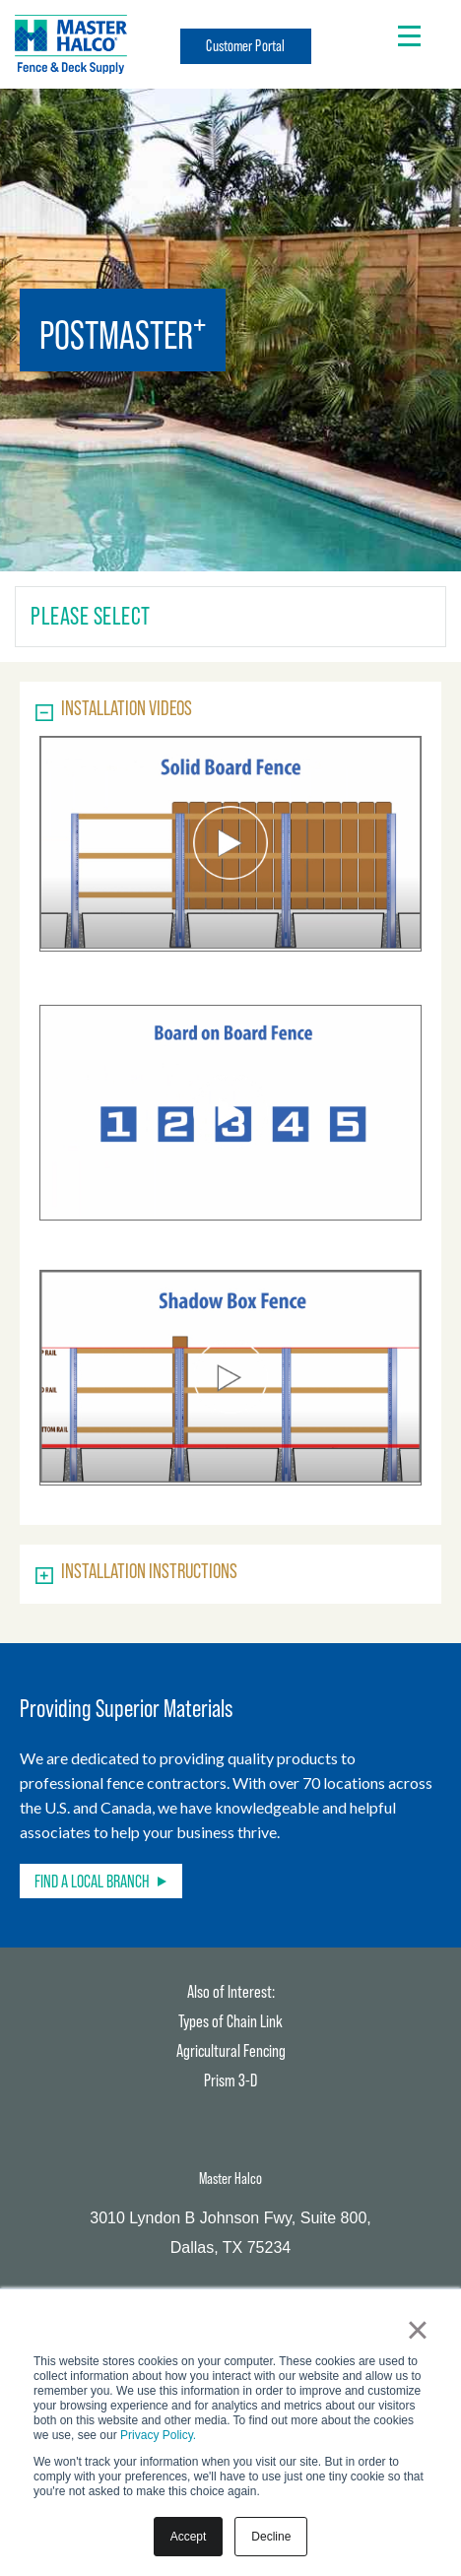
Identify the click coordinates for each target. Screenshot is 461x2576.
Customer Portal (245, 45)
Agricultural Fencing (231, 2050)
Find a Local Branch (92, 1881)
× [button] (417, 2329)
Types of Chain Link (230, 2021)
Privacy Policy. (158, 2435)
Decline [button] (271, 2536)
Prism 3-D (230, 2080)
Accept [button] (188, 2536)
